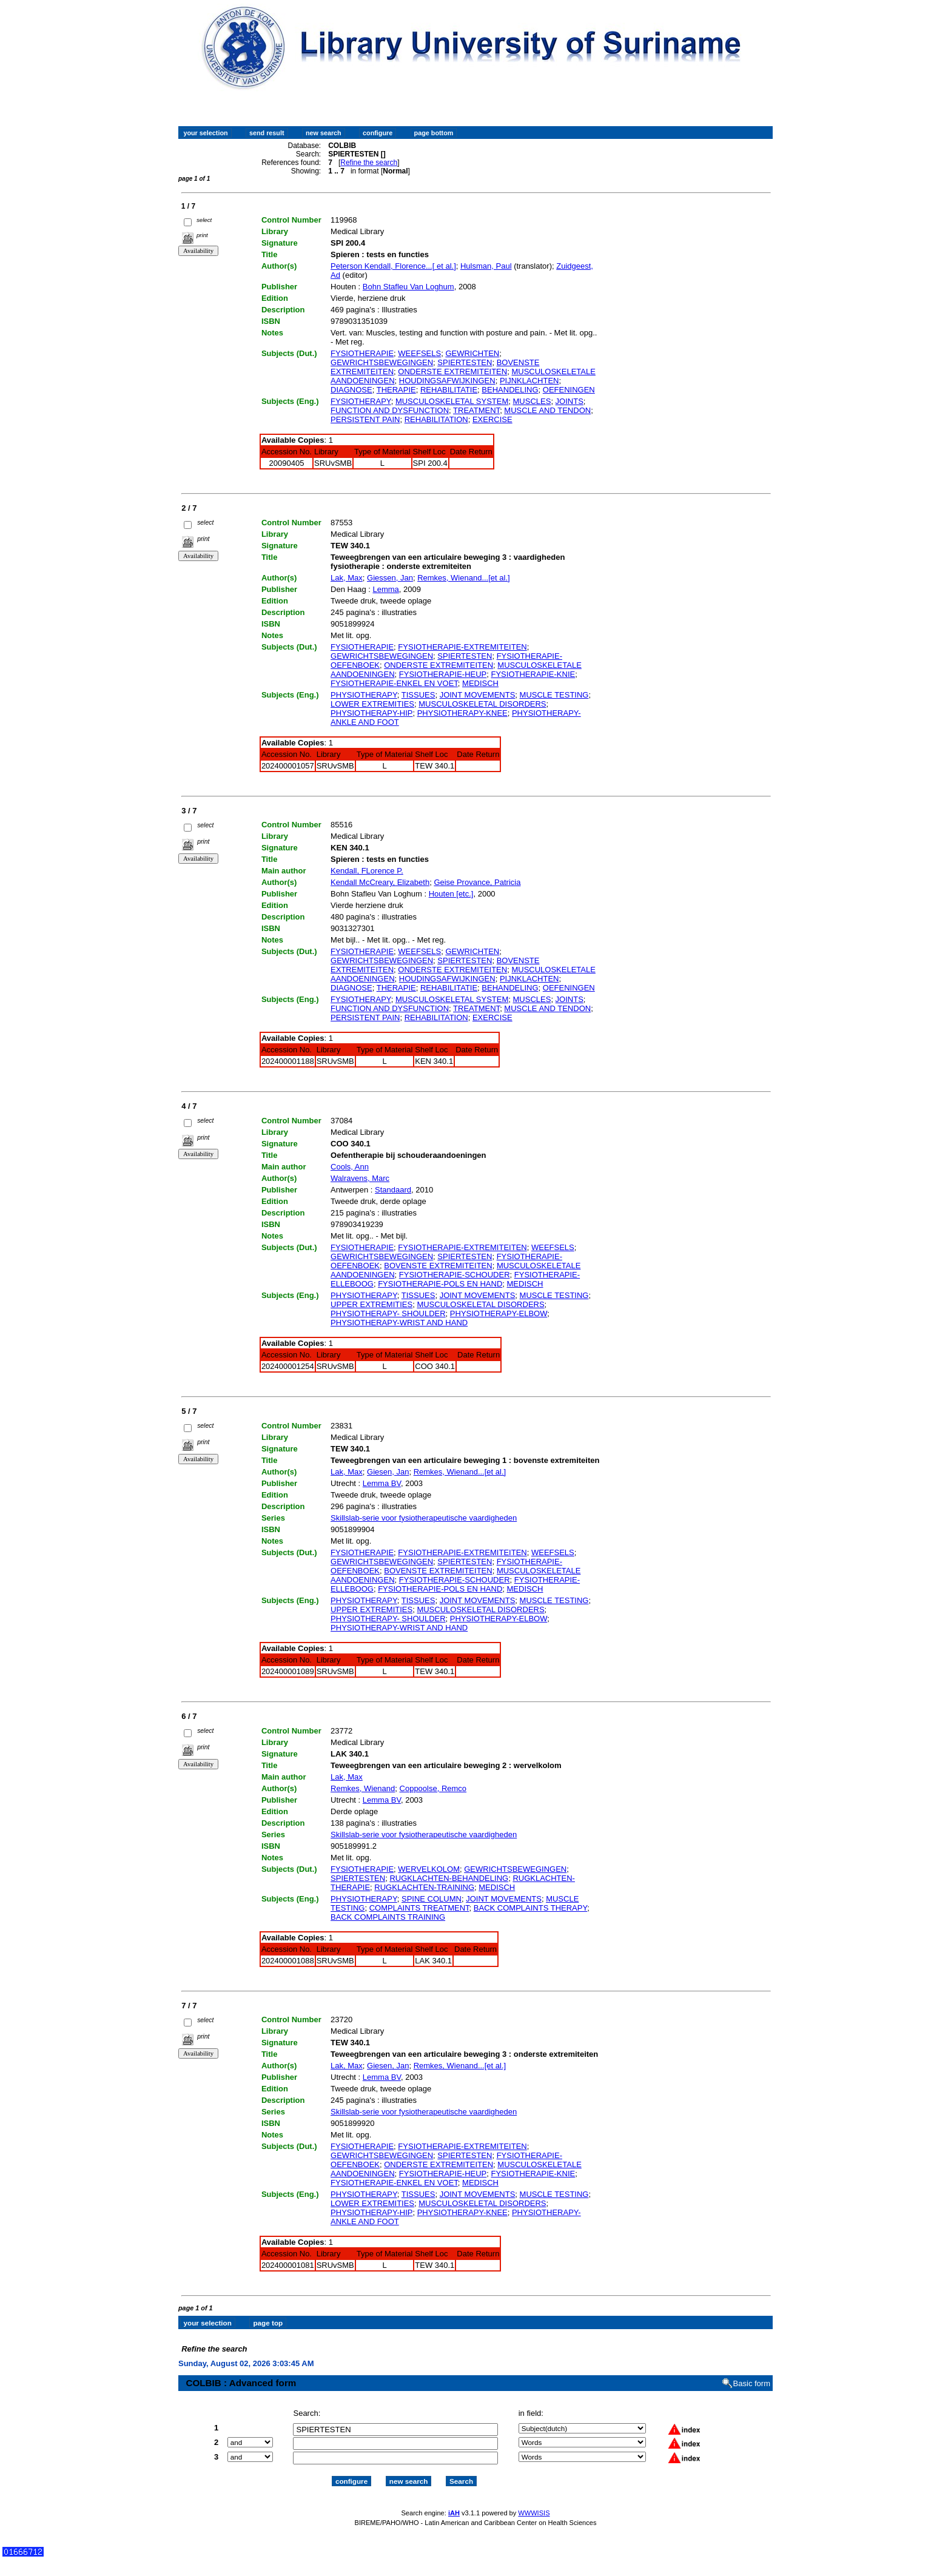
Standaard (393, 1189)
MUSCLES (532, 401)
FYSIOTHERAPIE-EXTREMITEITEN (462, 646)
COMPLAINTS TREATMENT (419, 1907)
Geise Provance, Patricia (477, 882)
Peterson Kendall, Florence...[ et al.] (393, 266)
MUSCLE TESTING (554, 694)
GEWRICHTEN (472, 353)
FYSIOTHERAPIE (362, 353)
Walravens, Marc (360, 1178)
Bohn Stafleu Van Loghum (408, 286)
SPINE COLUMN (432, 1898)
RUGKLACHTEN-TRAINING (424, 1887)
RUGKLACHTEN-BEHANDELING (448, 1878)
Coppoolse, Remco (433, 1788)
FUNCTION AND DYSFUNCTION (390, 410)
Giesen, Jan (388, 1471)
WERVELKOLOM (429, 1869)
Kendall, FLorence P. (367, 870)
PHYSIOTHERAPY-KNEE (462, 713)
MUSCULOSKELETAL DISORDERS (482, 703)
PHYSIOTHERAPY (364, 694)
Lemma (385, 589)
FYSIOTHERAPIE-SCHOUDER (454, 1274)
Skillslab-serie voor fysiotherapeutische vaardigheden (424, 1517)
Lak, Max (347, 577)
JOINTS (569, 401)
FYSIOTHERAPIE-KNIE (533, 674)
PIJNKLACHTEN (529, 380)
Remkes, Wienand (363, 1788)
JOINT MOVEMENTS (478, 694)
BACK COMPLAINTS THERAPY (530, 1907)
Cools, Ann (350, 1166)
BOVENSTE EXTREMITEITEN (438, 1265)
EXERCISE (492, 419)
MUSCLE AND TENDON (547, 410)
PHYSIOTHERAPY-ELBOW (498, 1313)
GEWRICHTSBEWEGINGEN (382, 362)
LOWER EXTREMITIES (372, 703)
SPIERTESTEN (464, 362)
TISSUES (418, 694)
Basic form (751, 2373)
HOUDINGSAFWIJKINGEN (447, 380)
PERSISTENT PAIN (365, 419)
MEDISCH (480, 683)
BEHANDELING (510, 389)
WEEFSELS (419, 353)
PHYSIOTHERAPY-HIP (371, 713)
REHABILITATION (436, 419)
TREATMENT (476, 410)
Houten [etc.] (451, 893)
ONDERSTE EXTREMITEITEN (452, 371)
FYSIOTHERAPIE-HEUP (442, 674)
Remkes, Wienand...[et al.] (463, 577)
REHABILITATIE (448, 389)
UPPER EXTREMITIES (371, 1304)
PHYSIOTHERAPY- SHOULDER (388, 1313)
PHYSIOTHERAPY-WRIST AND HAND (399, 1322)
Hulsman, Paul (486, 266)
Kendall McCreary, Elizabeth (380, 882)
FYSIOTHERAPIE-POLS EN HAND (440, 1283)
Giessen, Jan (390, 577)
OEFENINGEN (569, 389)
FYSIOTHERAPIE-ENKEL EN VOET (394, 683)
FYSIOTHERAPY (361, 401)
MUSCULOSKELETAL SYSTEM (451, 401)
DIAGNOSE (351, 389)
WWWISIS (533, 2502)
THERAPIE (396, 389)
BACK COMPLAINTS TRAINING (388, 1917)
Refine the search (368, 162)
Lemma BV (382, 1483)
